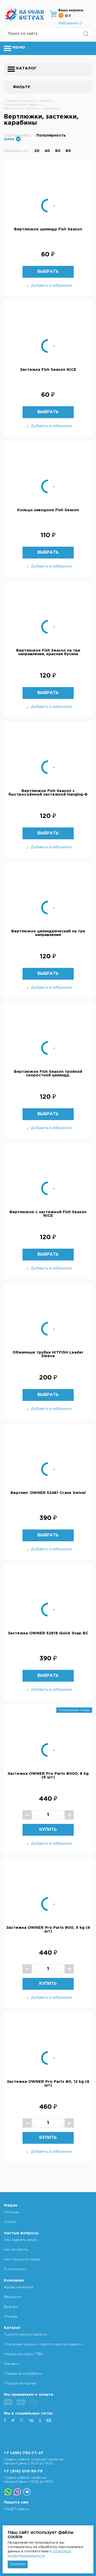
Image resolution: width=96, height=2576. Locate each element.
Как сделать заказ (20, 2240)
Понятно (17, 2564)
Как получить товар (22, 2259)
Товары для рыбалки (23, 2373)
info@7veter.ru (17, 2509)
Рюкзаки (11, 2364)
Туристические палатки (25, 2334)
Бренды (11, 2306)
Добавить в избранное (48, 286)
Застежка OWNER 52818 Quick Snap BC (48, 1633)
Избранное (70, 23)
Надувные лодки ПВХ (23, 2354)
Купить (48, 1830)
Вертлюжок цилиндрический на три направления (48, 933)
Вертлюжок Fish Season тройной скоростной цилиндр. (48, 1073)
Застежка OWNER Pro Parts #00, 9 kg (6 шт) (48, 1929)
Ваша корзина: (71, 10)
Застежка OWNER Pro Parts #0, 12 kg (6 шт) (48, 2083)
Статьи (10, 2222)
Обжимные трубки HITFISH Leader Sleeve (48, 1354)
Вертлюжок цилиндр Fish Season (48, 229)
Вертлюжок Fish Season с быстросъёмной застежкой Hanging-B (48, 792)
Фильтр (21, 87)
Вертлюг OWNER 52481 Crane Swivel (48, 1492)
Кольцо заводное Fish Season (48, 510)
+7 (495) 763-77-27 (23, 2453)
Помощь (11, 2212)
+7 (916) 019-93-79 (23, 2471)
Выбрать (48, 272)
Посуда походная (20, 2383)
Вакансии (13, 2297)
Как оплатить (16, 2249)
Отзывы (11, 2316)
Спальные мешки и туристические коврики (43, 2344)
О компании (15, 2269)
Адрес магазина (18, 2287)
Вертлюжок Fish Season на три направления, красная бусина (48, 652)
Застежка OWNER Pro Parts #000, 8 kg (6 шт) (48, 1775)
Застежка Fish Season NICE (48, 369)
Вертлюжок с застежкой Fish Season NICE (48, 1213)
